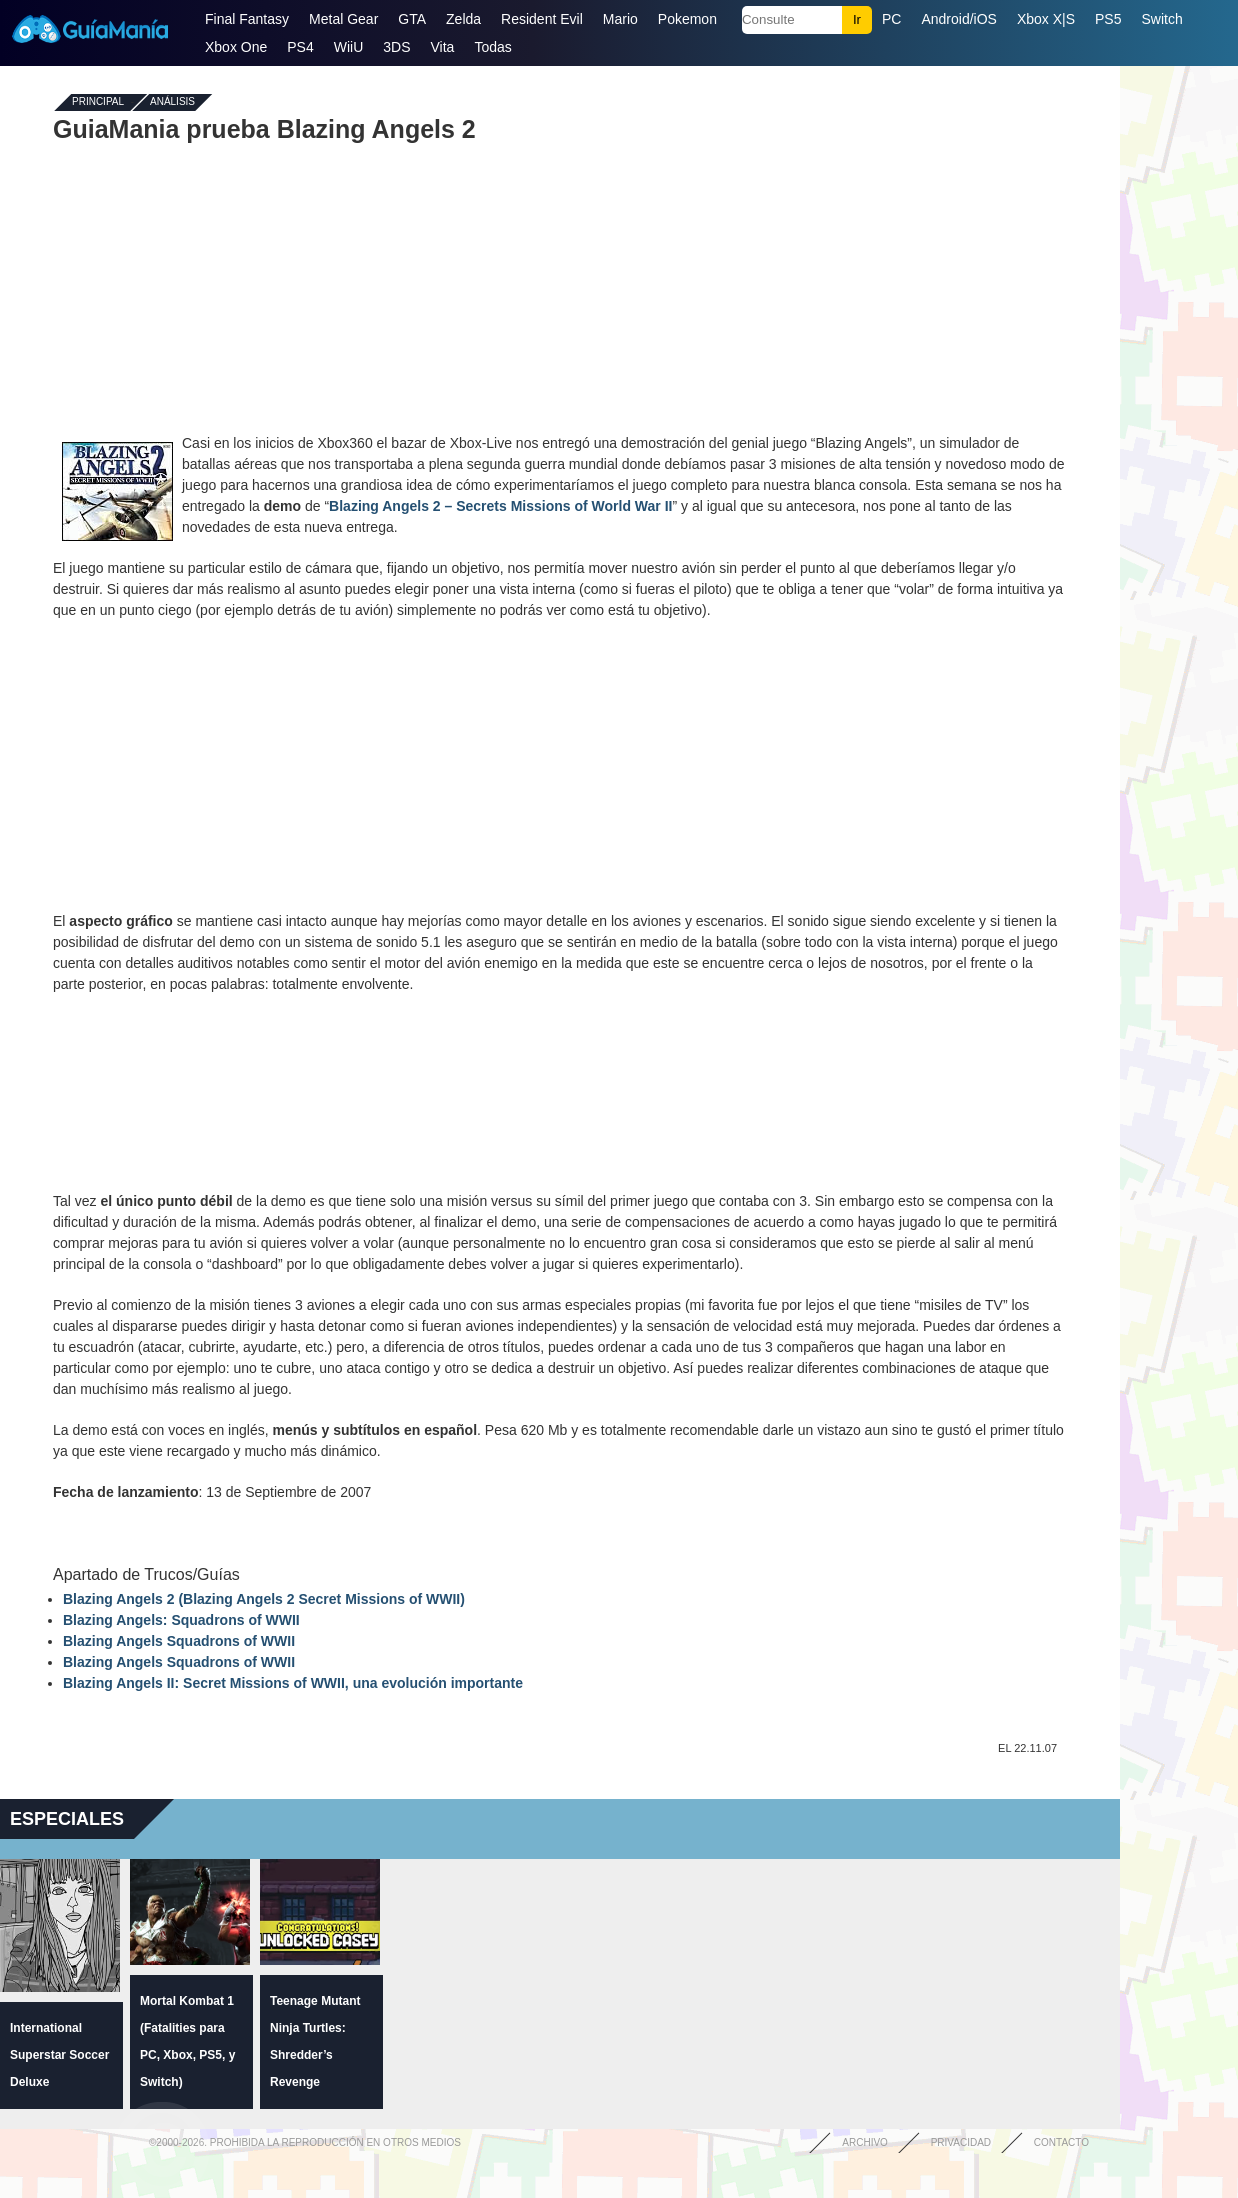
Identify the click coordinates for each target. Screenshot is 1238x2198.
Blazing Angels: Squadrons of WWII (181, 1620)
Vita (443, 47)
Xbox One (236, 47)
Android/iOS (958, 19)
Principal (98, 102)
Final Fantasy (247, 19)
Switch (1161, 19)
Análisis (172, 102)
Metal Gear (343, 19)
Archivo (865, 2142)
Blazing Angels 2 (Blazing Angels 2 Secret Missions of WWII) (264, 1599)
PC (891, 19)
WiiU (349, 47)
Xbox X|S (1046, 19)
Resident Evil (542, 19)
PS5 (1108, 19)
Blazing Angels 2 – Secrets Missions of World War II (500, 506)
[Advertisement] (560, 288)
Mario (620, 19)
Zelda (463, 19)
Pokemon (687, 19)
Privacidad (961, 2142)
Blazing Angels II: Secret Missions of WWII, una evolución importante (293, 1683)
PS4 (300, 47)
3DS (396, 47)
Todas (492, 47)
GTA (412, 19)
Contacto (1061, 2142)
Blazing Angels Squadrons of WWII (179, 1641)
